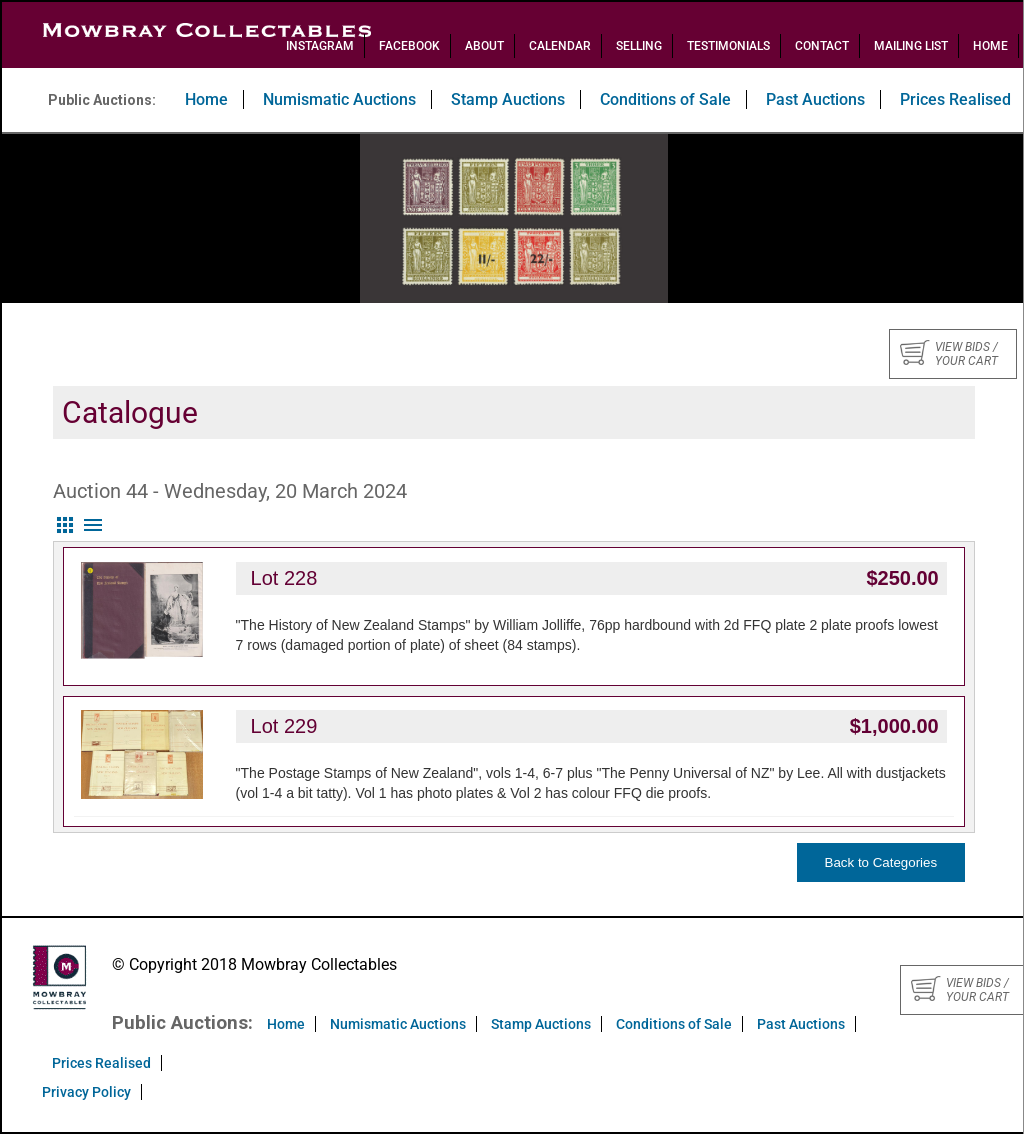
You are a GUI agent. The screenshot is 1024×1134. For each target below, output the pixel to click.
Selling (639, 46)
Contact (822, 46)
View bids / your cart (949, 354)
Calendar (560, 46)
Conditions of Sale (665, 99)
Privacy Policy (86, 1092)
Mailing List (911, 46)
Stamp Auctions (508, 99)
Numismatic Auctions (339, 99)
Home (990, 46)
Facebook (409, 46)
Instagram (320, 46)
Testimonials (728, 46)
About (484, 46)
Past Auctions (815, 99)
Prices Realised (101, 1063)
